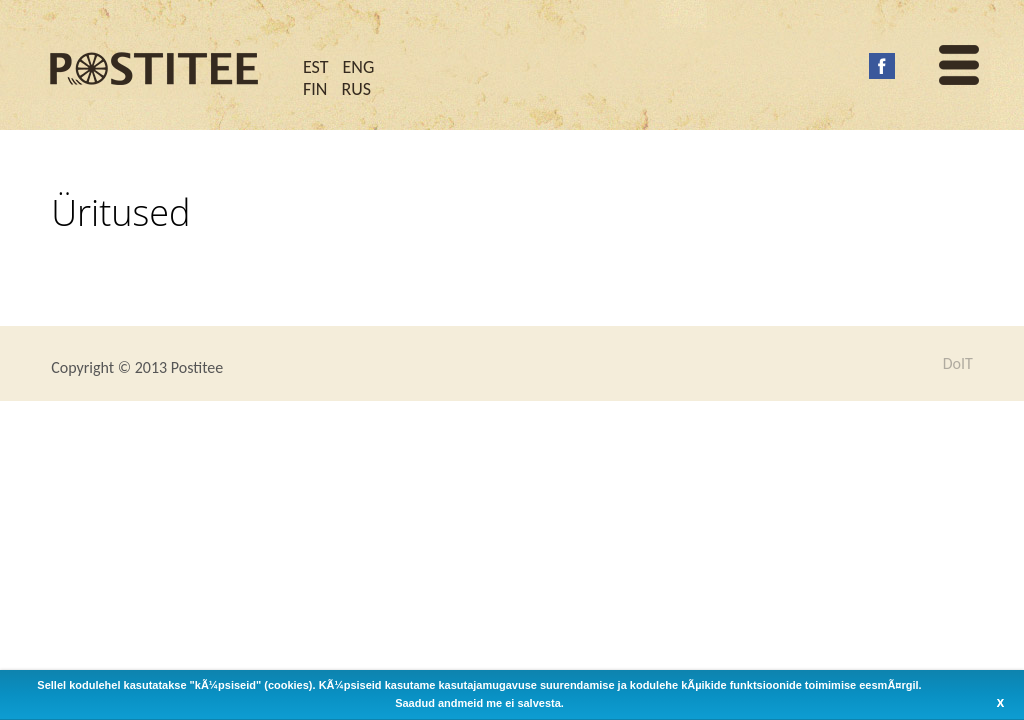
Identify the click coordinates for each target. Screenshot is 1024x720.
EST (316, 67)
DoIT (958, 364)
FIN (315, 89)
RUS (356, 89)
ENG (359, 67)
